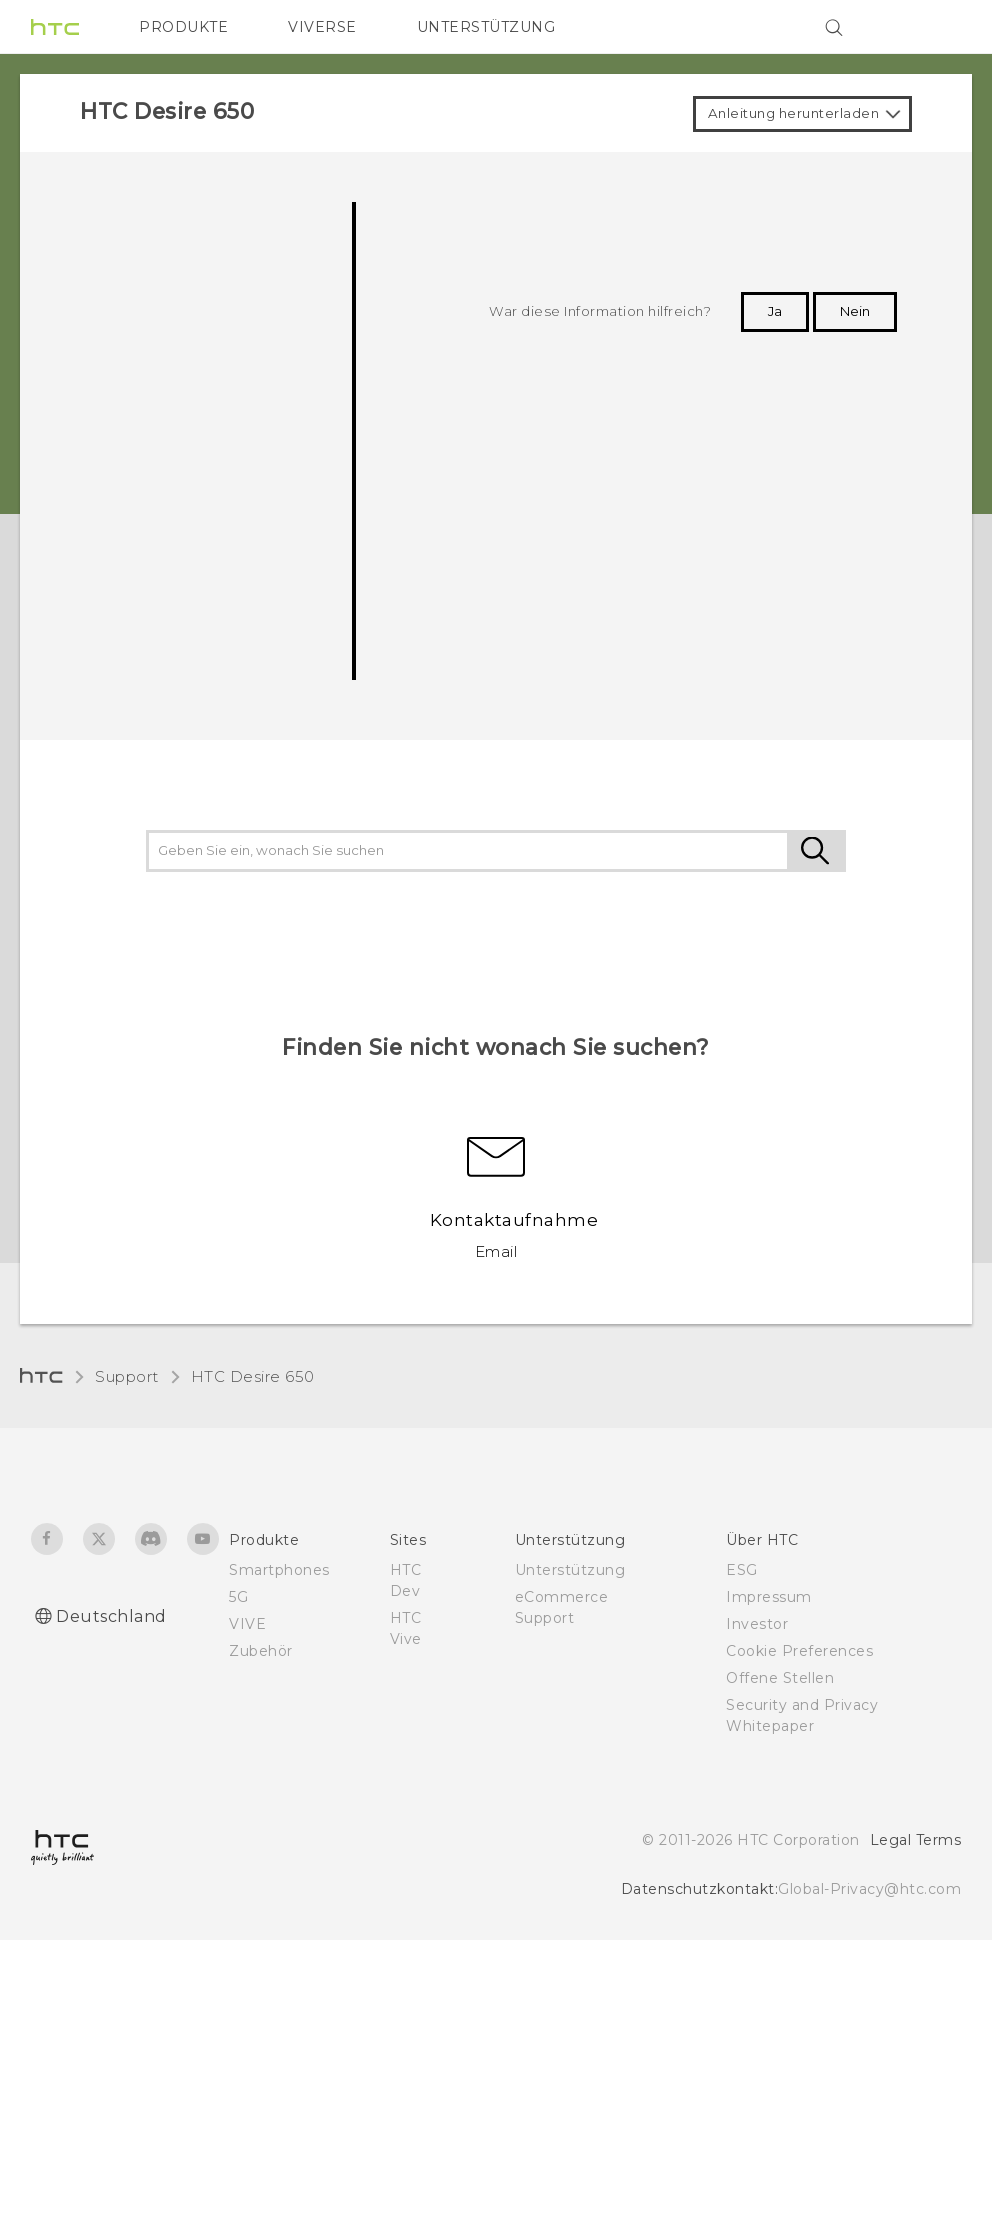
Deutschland (111, 1616)
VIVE (247, 1624)
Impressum (769, 1597)
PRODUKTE (183, 27)
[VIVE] (934, 27)
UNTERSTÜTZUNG (486, 27)
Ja (775, 311)
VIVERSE (322, 27)
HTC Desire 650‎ (253, 1376)
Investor (757, 1624)
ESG (742, 1570)
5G (238, 1597)
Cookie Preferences (799, 1651)
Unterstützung (570, 1570)
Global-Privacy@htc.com (869, 1889)
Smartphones (279, 1570)
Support (127, 1376)
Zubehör (261, 1651)
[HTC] (55, 27)
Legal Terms (916, 1840)
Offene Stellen (780, 1678)
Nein (855, 311)
